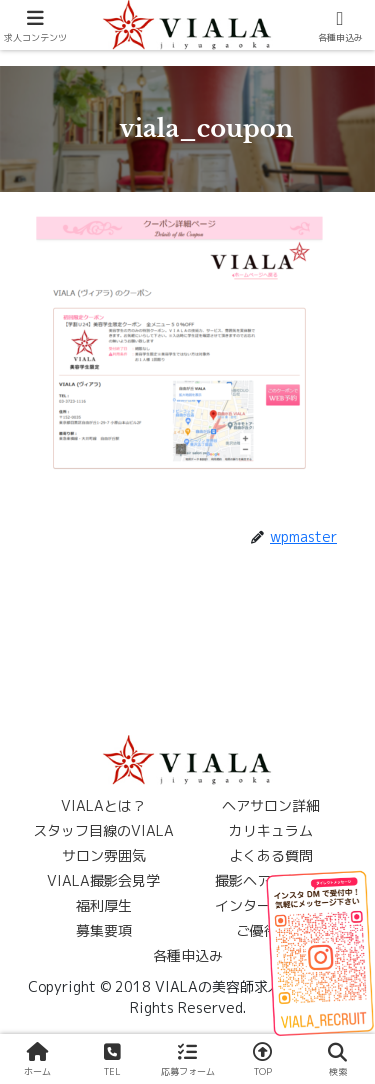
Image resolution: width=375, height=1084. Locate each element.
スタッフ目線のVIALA (103, 830)
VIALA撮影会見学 (103, 880)
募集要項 (104, 930)
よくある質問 (271, 855)
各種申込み (188, 955)
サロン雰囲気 (104, 855)
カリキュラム (271, 830)
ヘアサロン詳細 (271, 805)
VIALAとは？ (103, 805)
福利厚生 (104, 905)
